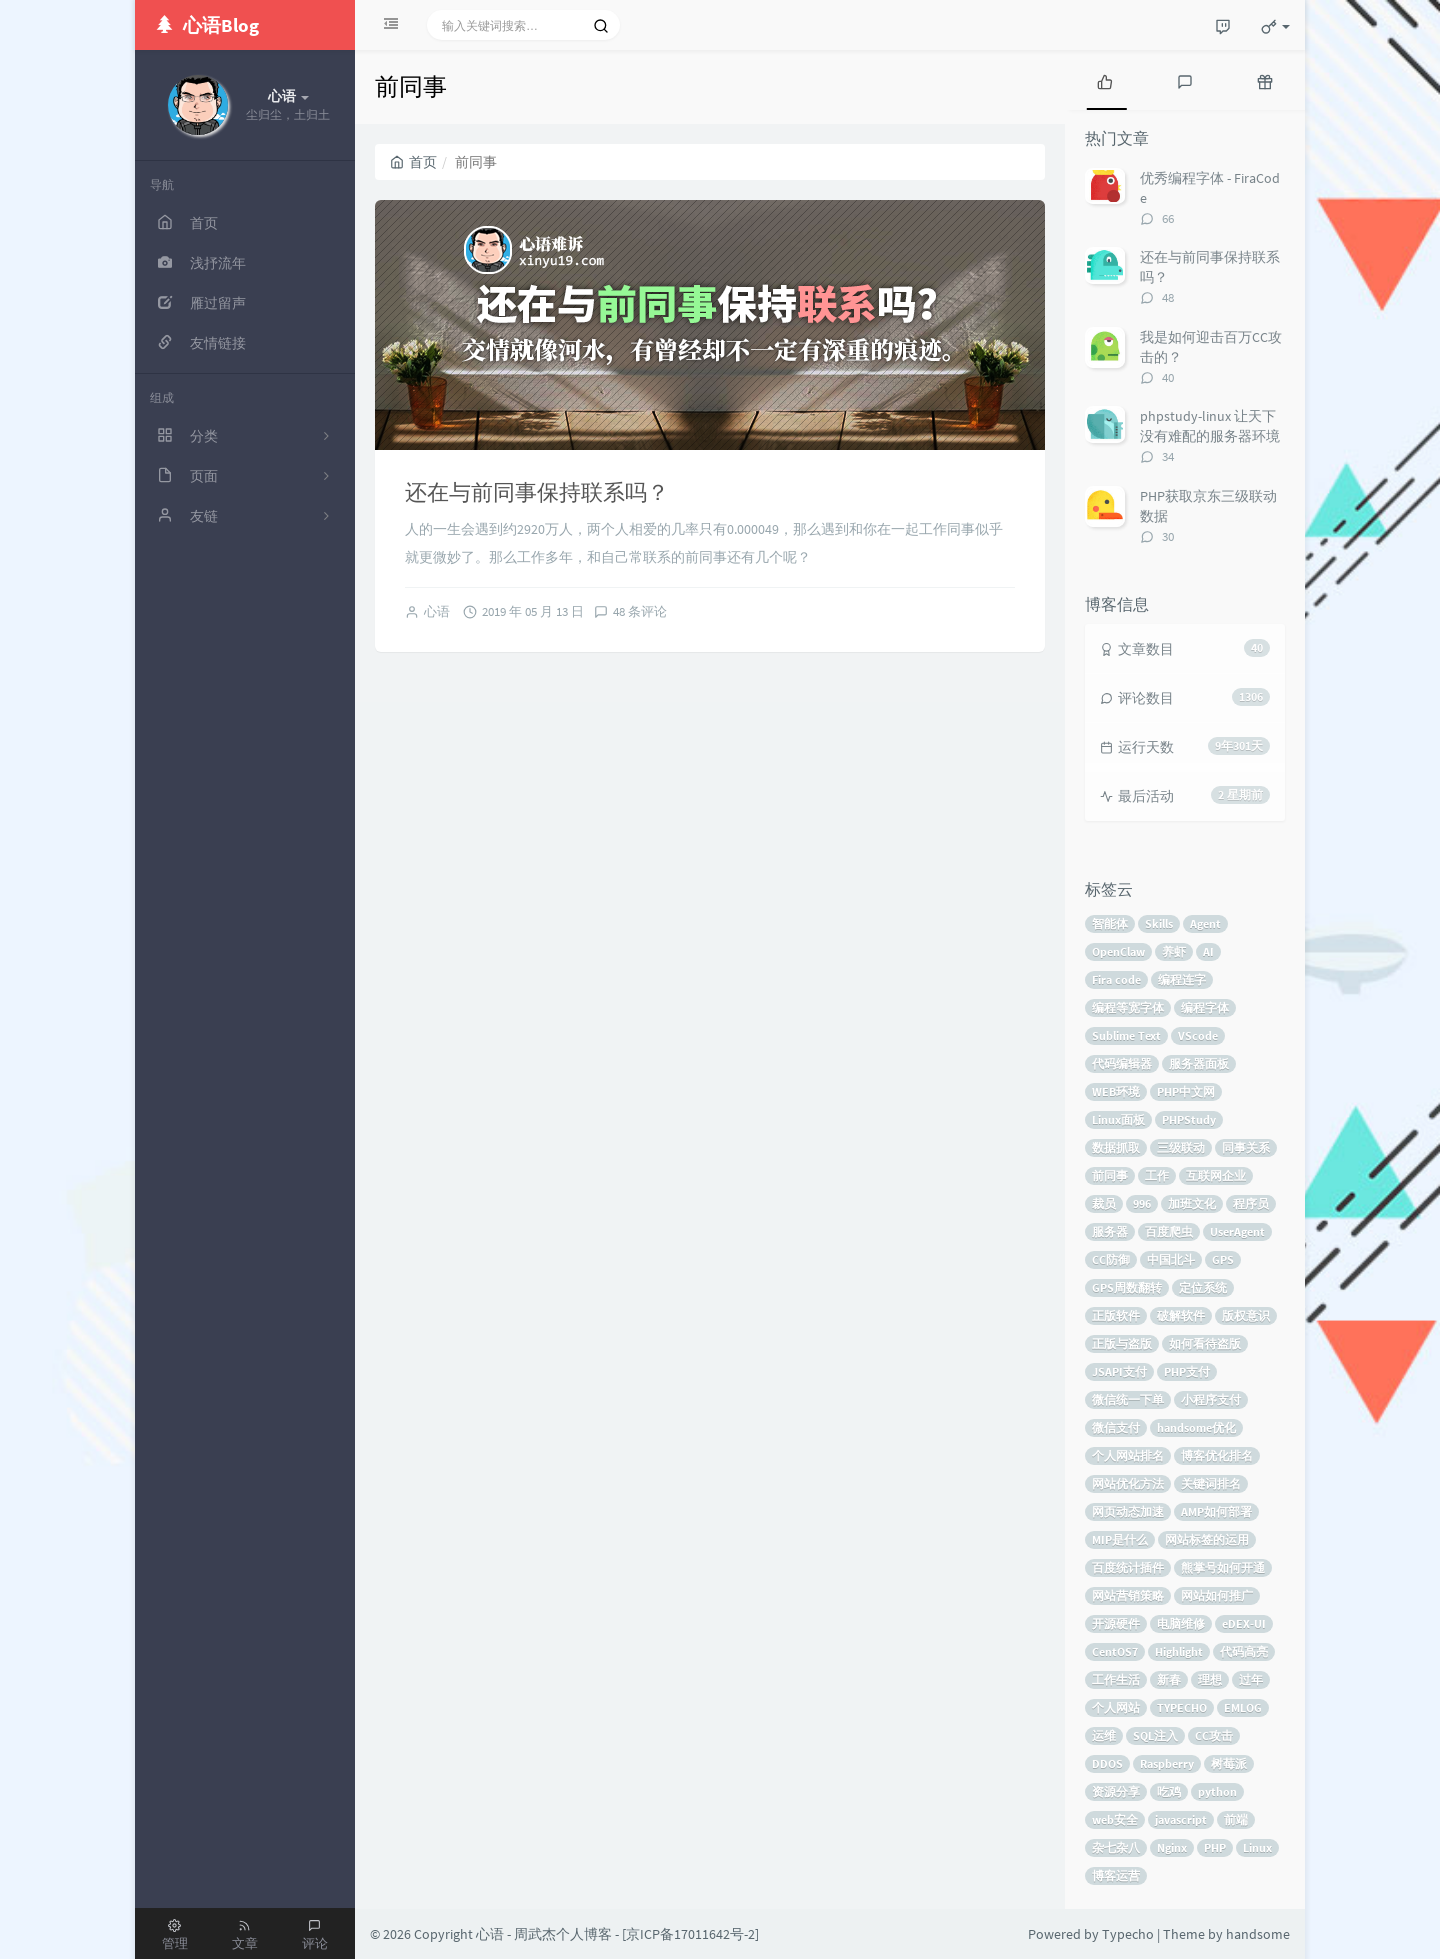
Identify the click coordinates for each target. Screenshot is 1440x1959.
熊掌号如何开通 (1223, 1567)
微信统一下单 (1128, 1399)
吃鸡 (1169, 1791)
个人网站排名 (1128, 1455)
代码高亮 (1244, 1651)
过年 (1251, 1679)
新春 (1169, 1679)
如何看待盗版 (1205, 1343)
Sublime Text (1126, 1035)
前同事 (1110, 1175)
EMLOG (1243, 1707)
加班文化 (1192, 1203)
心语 (437, 611)
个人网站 (1116, 1707)
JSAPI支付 (1119, 1371)
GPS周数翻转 (1127, 1287)
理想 (1210, 1679)
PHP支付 (1187, 1371)
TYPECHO (1182, 1707)
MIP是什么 (1120, 1539)
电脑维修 (1181, 1623)
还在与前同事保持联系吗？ (537, 492)
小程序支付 (1211, 1399)
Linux (1257, 1847)
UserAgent (1237, 1231)
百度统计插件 (1128, 1567)
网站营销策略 (1128, 1595)
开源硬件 (1116, 1623)
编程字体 (1205, 1007)
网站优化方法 (1128, 1483)
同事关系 (1246, 1147)
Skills (1159, 923)
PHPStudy (1189, 1119)
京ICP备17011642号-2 (690, 1934)
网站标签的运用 (1207, 1539)
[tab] (1105, 80)
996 (1142, 1203)
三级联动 (1181, 1147)
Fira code (1116, 979)
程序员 (1251, 1203)
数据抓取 (1116, 1147)
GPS (1223, 1259)
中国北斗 (1171, 1259)
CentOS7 (1115, 1651)
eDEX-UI (1244, 1623)
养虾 (1174, 951)
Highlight (1179, 1651)
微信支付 (1116, 1427)
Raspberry (1167, 1763)
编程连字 (1182, 979)
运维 (1104, 1735)
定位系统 (1203, 1287)
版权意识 (1246, 1315)
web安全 (1115, 1819)
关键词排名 (1211, 1483)
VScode (1198, 1035)
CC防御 (1111, 1259)
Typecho (1128, 1934)
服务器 (1110, 1231)
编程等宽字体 (1128, 1007)
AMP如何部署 (1216, 1511)
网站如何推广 (1217, 1595)
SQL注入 (1155, 1735)
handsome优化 (1196, 1427)
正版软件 (1116, 1315)
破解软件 (1181, 1315)
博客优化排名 (1217, 1455)
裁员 (1104, 1203)
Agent (1205, 923)
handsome (1258, 1934)
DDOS (1107, 1763)
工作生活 (1116, 1679)
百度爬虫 (1169, 1231)
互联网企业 (1216, 1175)
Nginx (1172, 1847)
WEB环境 (1116, 1091)
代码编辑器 (1122, 1063)
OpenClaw (1118, 951)
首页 (413, 162)
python (1217, 1791)
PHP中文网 (1186, 1091)
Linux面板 (1118, 1119)
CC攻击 (1214, 1735)
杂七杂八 (1116, 1847)
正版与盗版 (1122, 1343)
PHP (1215, 1847)
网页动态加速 (1128, 1511)
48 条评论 (640, 611)
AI (1208, 951)
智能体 (1110, 923)
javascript (1181, 1819)
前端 (1236, 1819)
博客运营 (1116, 1875)
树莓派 (1229, 1763)
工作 (1157, 1175)
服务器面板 (1199, 1063)
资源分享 (1116, 1791)
